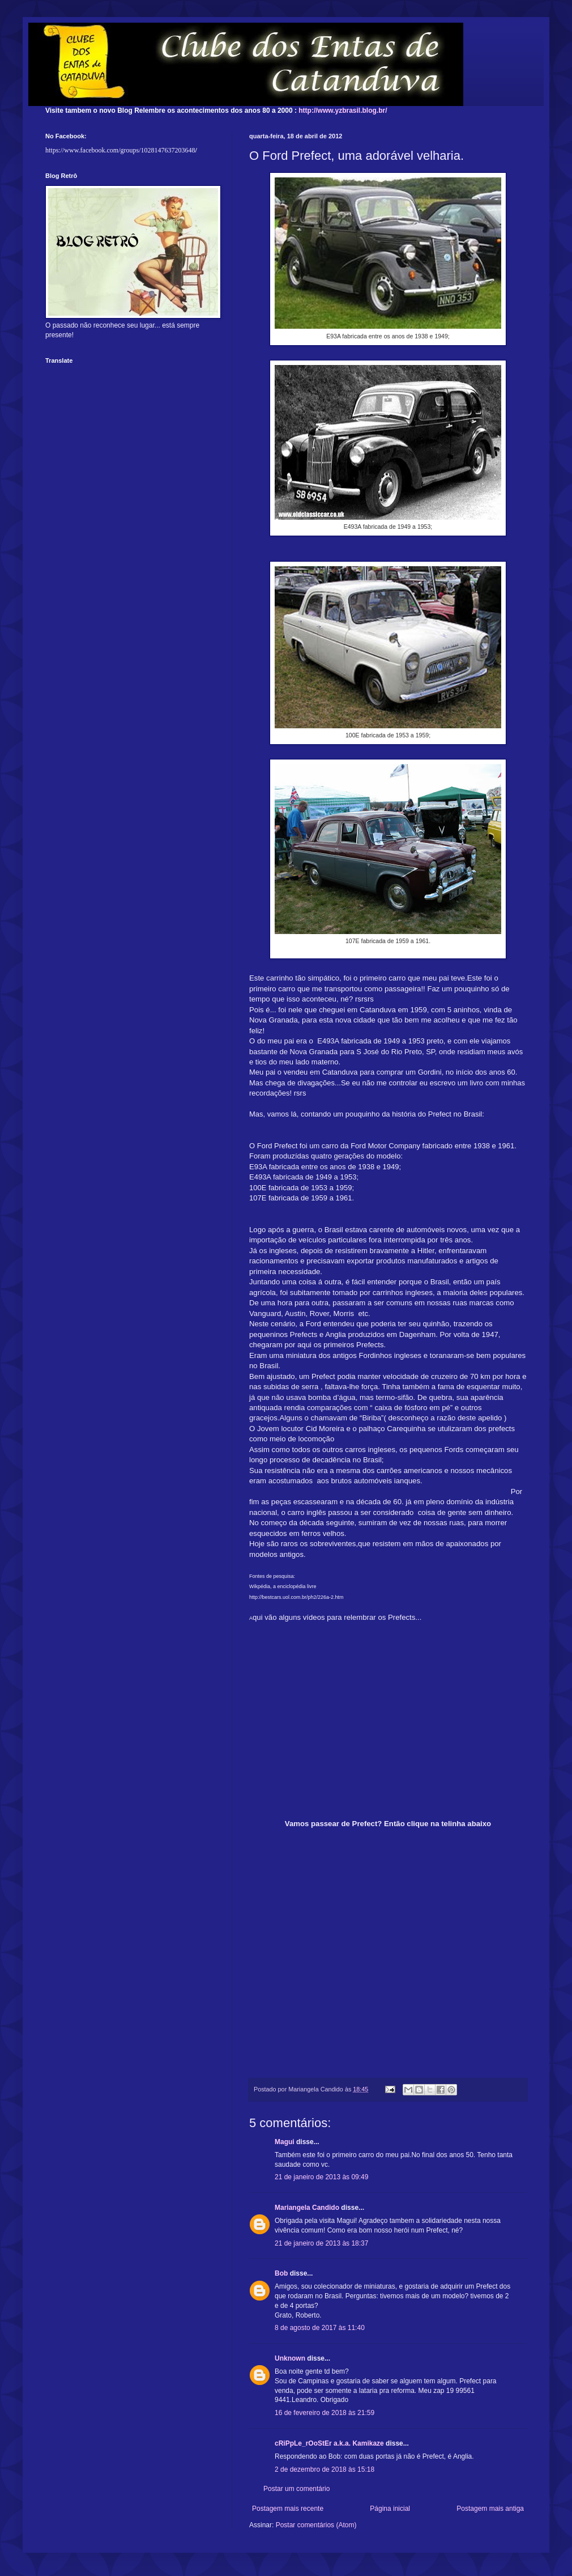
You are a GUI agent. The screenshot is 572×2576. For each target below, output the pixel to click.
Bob (281, 2273)
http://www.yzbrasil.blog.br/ (342, 110)
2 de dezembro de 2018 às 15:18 (324, 2469)
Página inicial (390, 2509)
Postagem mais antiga (490, 2509)
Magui (284, 2142)
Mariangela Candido (307, 2208)
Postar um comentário (296, 2489)
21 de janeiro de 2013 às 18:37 (321, 2243)
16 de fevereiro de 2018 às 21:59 (324, 2413)
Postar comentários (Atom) (316, 2525)
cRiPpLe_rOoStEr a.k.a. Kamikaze (329, 2443)
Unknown (290, 2358)
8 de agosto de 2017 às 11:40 (320, 2328)
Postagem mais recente (287, 2509)
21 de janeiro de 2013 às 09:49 (321, 2177)
